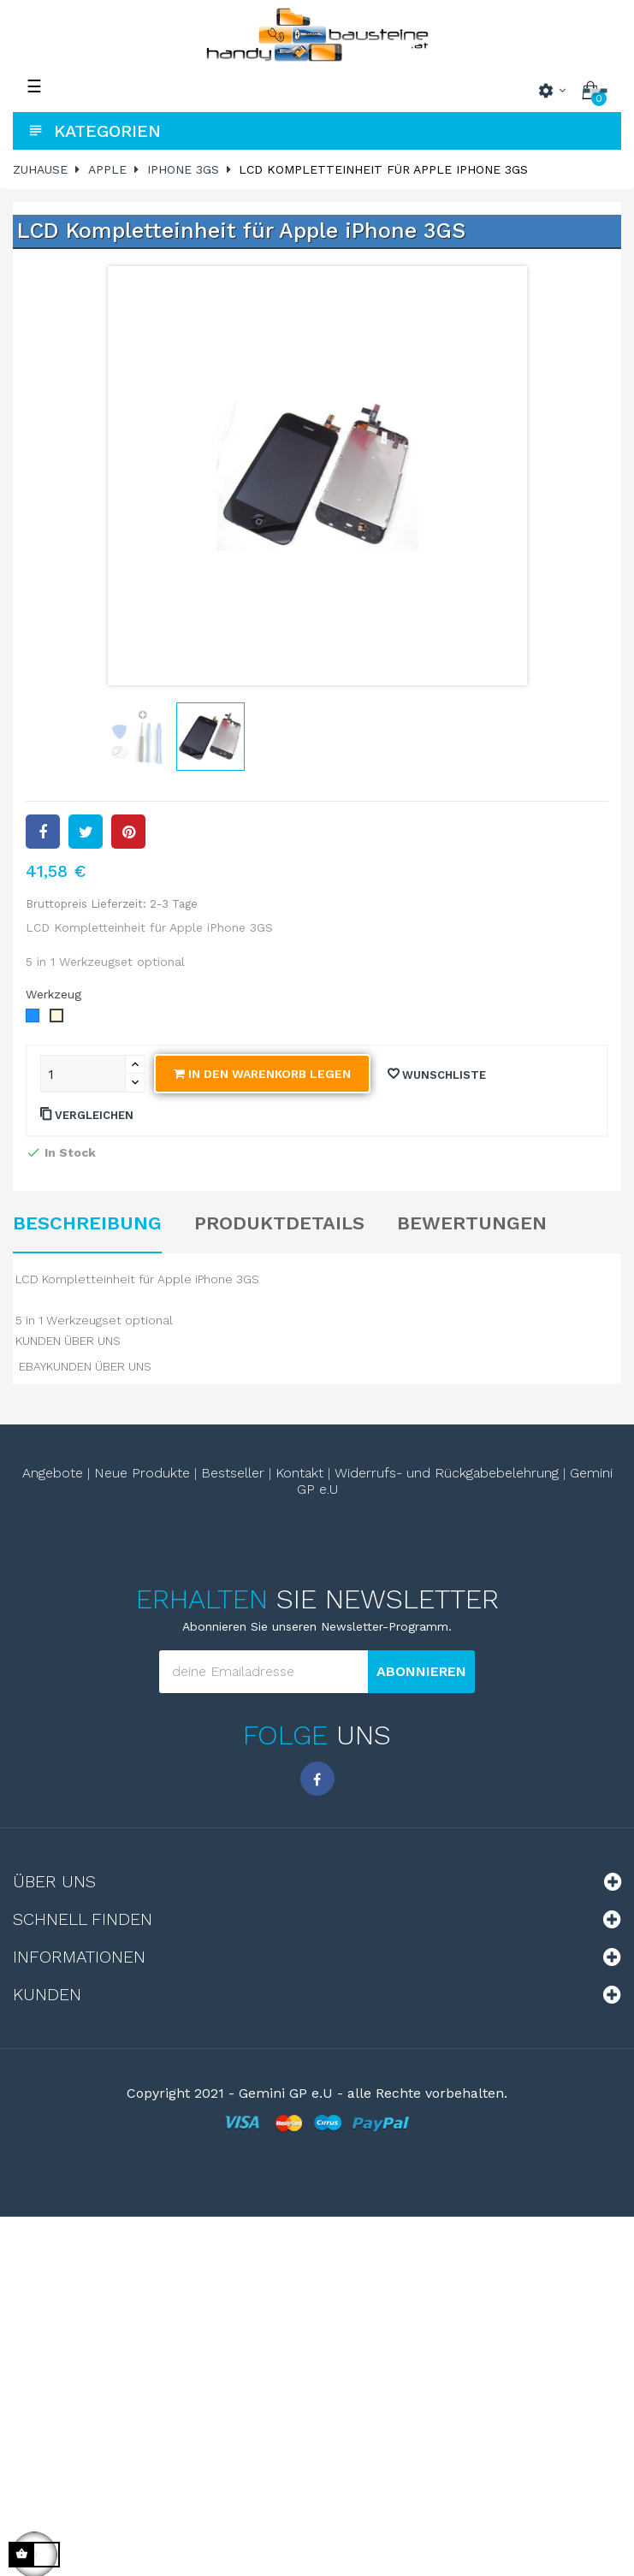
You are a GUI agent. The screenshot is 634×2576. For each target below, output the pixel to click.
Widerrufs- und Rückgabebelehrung (447, 1473)
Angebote (52, 1473)
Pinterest (128, 831)
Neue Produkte (142, 1473)
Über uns (54, 1881)
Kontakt (299, 1473)
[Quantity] (83, 1074)
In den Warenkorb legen (262, 1074)
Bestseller (232, 1473)
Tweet (85, 831)
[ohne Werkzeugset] (57, 1015)
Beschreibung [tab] (87, 1223)
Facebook (317, 1778)
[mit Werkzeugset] (33, 1015)
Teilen (43, 831)
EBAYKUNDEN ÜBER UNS (85, 1366)
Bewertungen (472, 1223)
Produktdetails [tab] (279, 1223)
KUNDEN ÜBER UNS (68, 1340)
